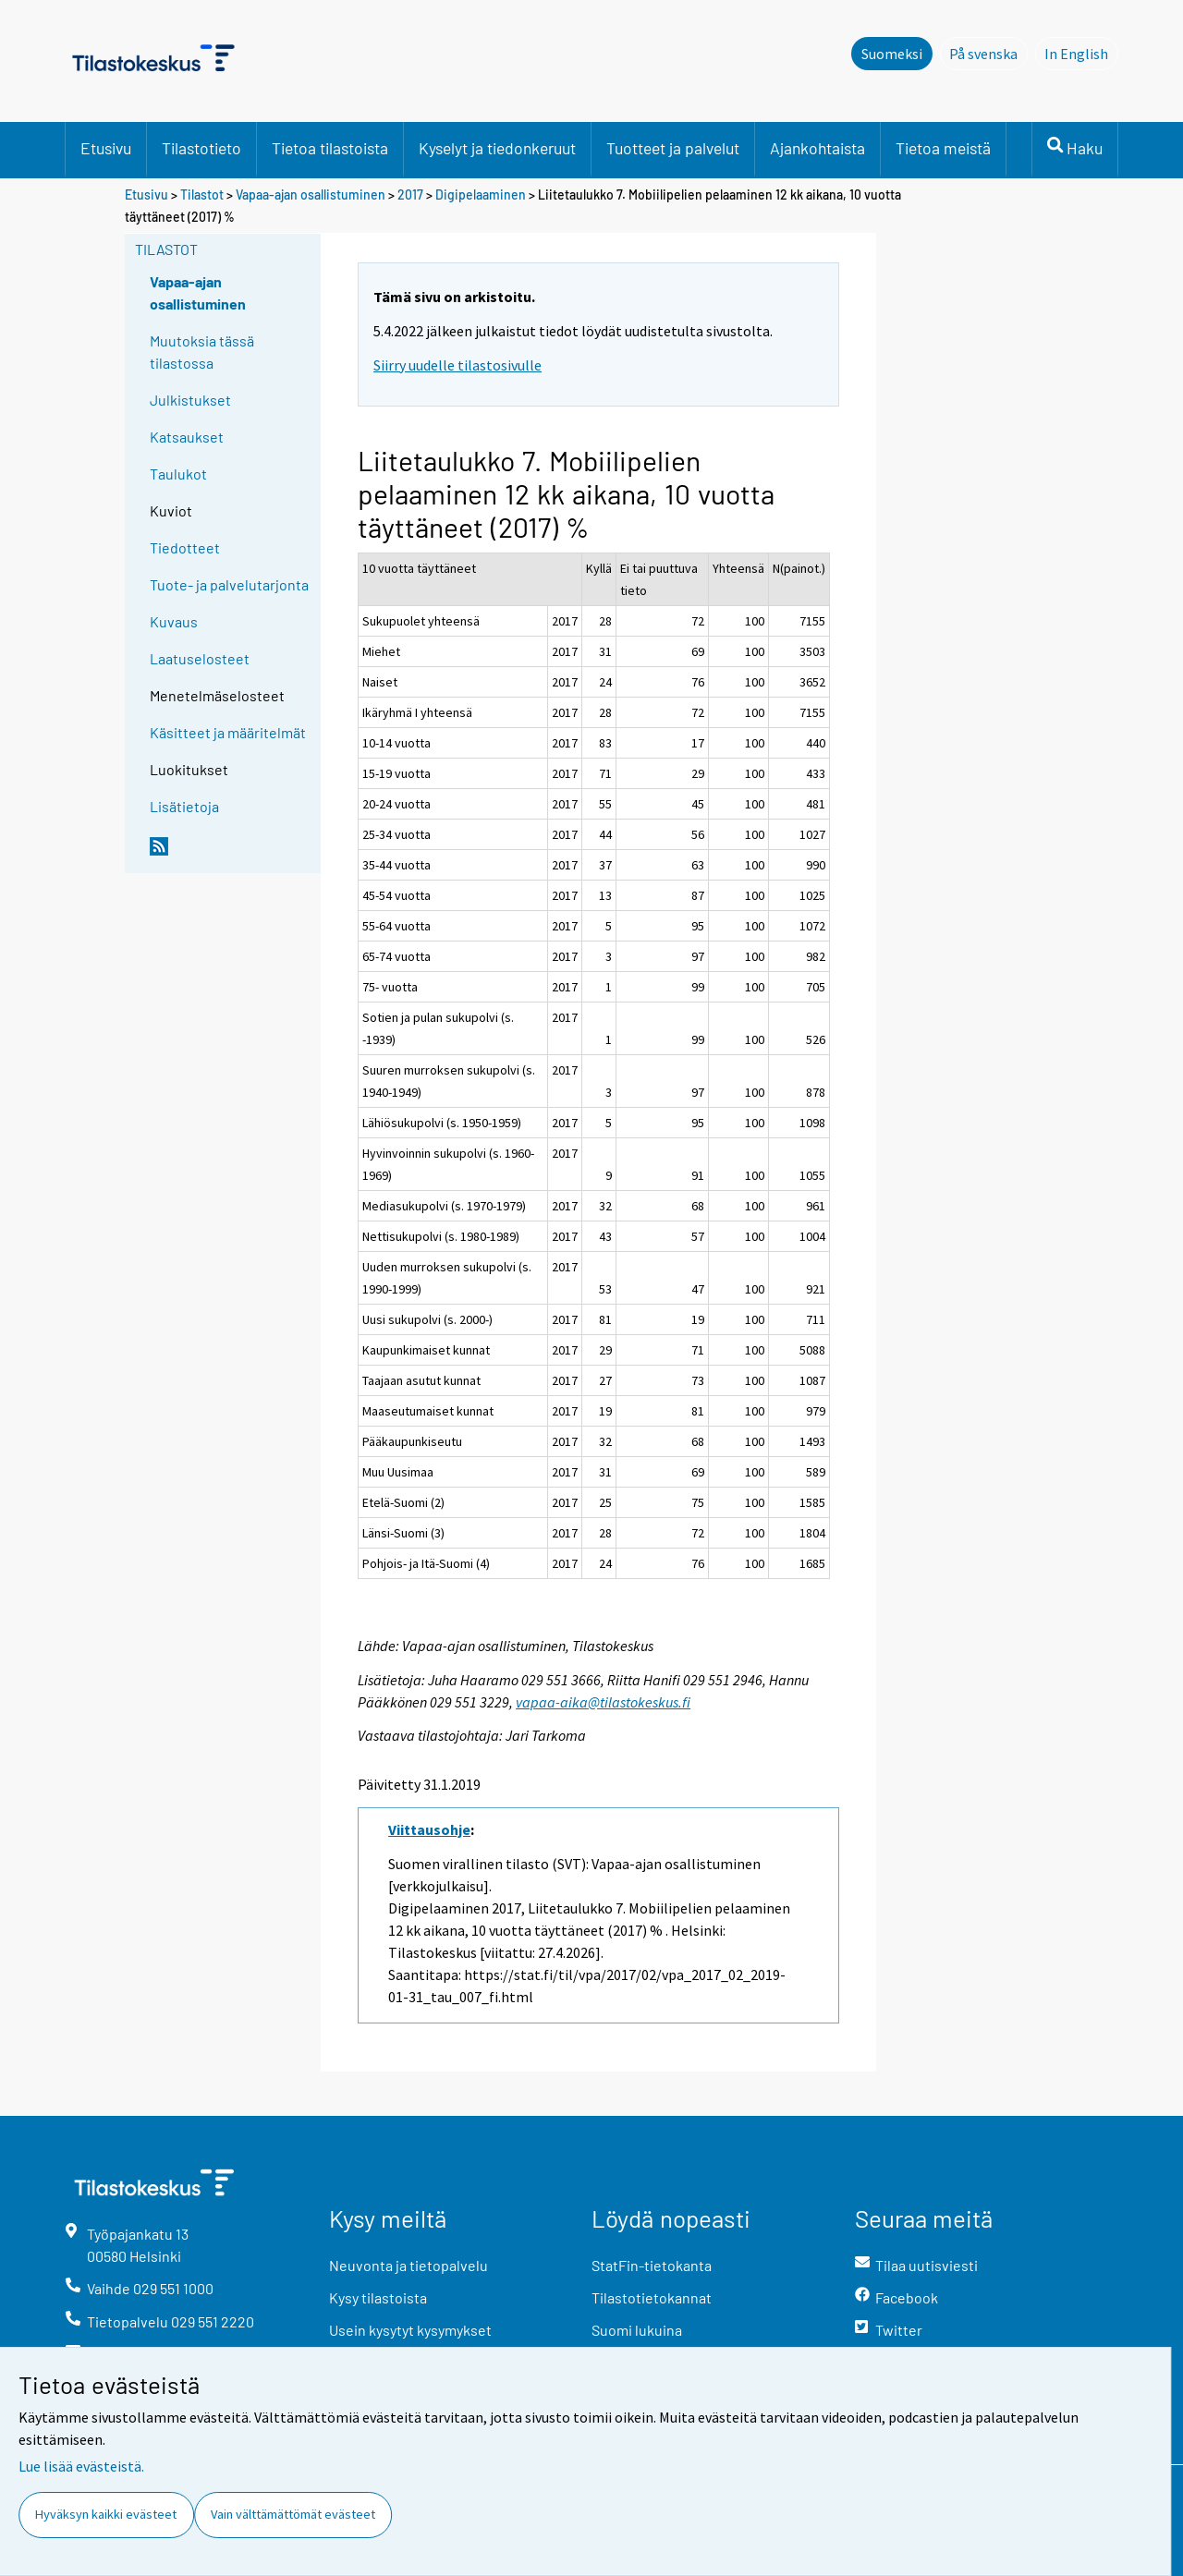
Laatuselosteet (200, 658)
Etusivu (105, 148)
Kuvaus (174, 621)
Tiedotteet (185, 547)
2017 (410, 194)
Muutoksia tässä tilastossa (202, 351)
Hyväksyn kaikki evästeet (106, 2514)
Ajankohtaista (817, 148)
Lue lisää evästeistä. (81, 2466)
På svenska (988, 53)
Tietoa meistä (943, 148)
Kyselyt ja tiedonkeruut (497, 148)
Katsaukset (187, 436)
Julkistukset (190, 399)
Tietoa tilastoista (330, 148)
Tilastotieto (201, 148)
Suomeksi (891, 53)
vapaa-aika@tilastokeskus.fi (603, 1702)
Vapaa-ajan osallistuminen (310, 194)
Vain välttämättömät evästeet (293, 2514)
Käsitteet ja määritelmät (228, 732)
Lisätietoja (184, 806)
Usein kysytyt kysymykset (410, 2330)
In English (1081, 53)
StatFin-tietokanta (652, 2265)
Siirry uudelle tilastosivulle (457, 365)
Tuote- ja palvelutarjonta (229, 584)
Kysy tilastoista (378, 2297)
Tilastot (202, 194)
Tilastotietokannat (652, 2297)
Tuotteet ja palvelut (672, 148)
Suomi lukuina (637, 2330)
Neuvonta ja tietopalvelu (408, 2265)
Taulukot (178, 473)
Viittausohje (429, 1829)
